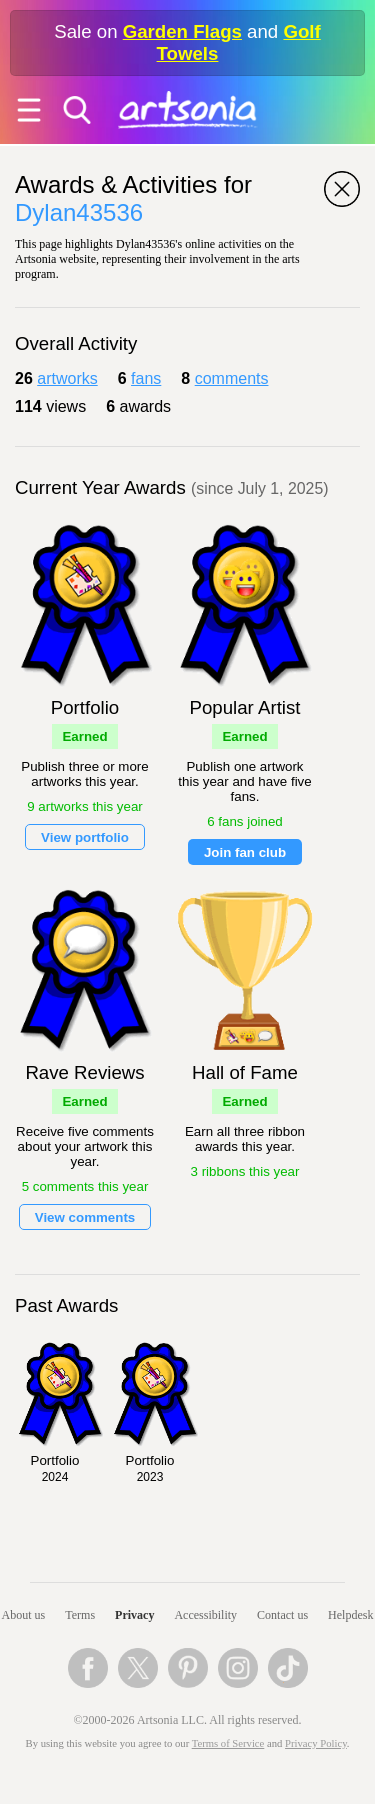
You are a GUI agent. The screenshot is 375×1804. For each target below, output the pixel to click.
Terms (80, 1615)
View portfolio (85, 837)
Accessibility (205, 1615)
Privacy (134, 1615)
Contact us (282, 1615)
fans (146, 378)
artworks (67, 378)
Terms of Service (228, 1743)
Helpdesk (350, 1615)
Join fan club (245, 852)
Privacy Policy (316, 1743)
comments (232, 378)
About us (24, 1615)
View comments (85, 1217)
